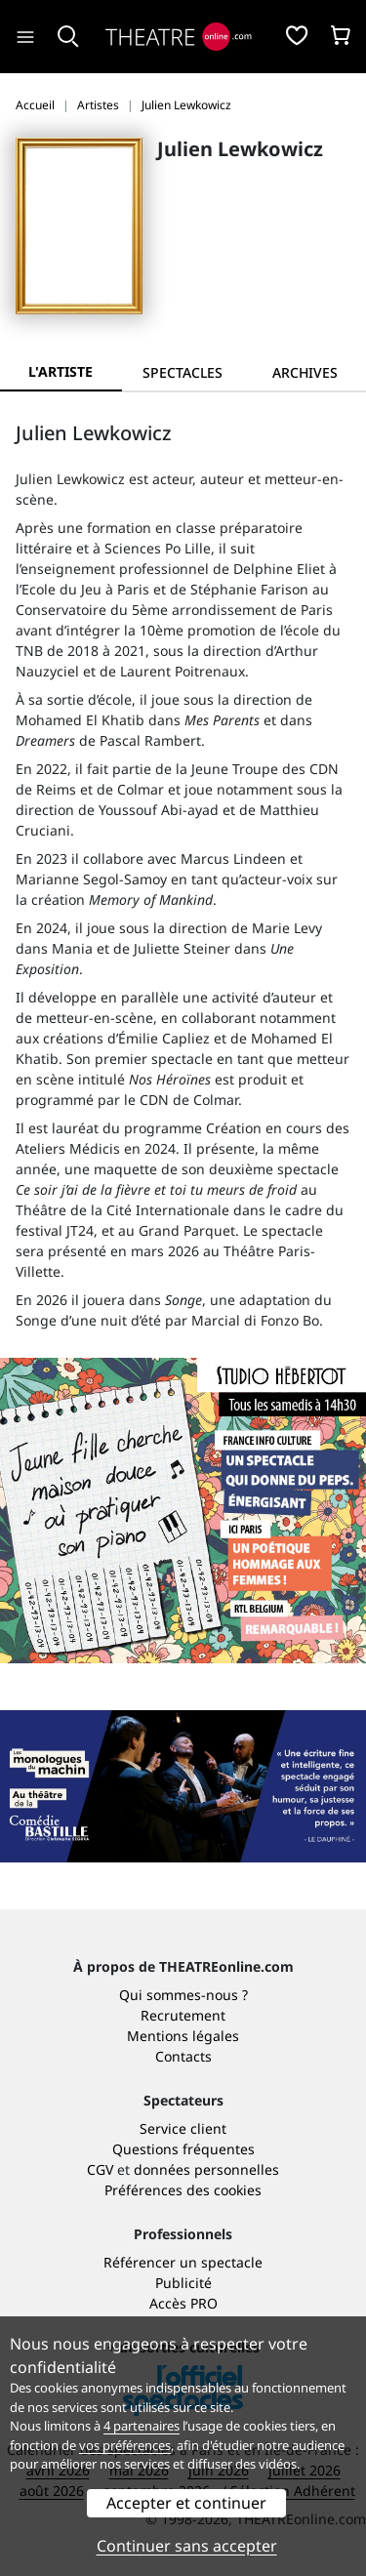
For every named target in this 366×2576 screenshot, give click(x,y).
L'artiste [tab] (60, 371)
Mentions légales (183, 2035)
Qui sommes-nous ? (183, 1994)
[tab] (183, 372)
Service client (183, 2128)
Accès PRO (183, 2303)
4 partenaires (141, 2425)
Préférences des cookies (183, 2190)
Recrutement (183, 2015)
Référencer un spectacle (183, 2262)
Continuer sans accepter (187, 2545)
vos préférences (125, 2445)
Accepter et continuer (186, 2503)
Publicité (183, 2282)
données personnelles (206, 2169)
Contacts (183, 2056)
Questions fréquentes (183, 2149)
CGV (100, 2169)
